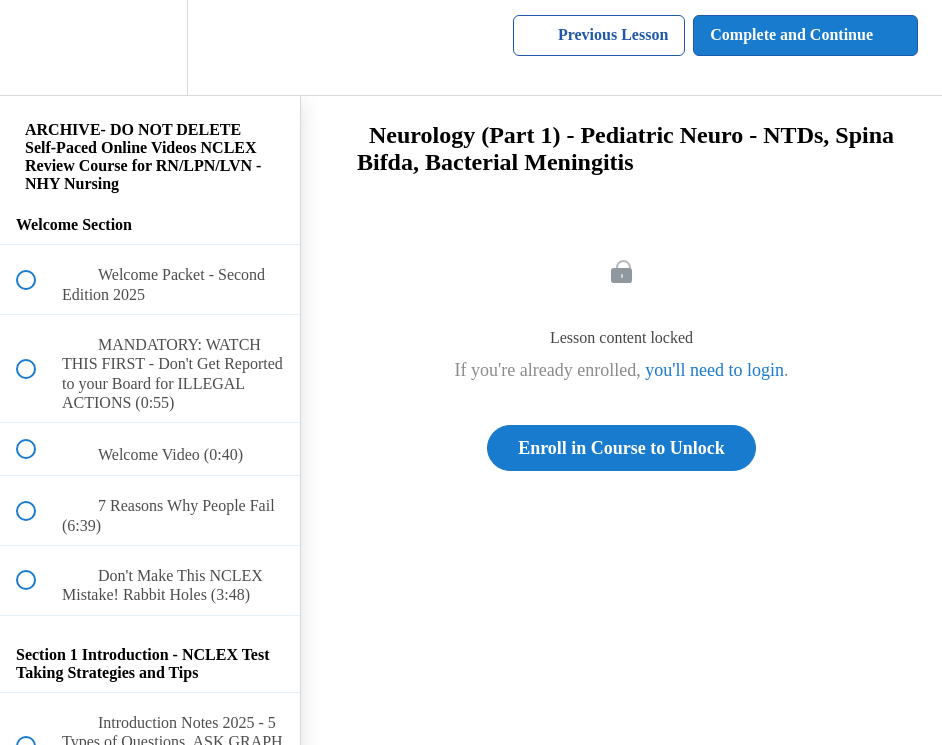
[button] (37, 47)
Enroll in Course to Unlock (621, 448)
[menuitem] (150, 47)
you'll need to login (714, 370)
